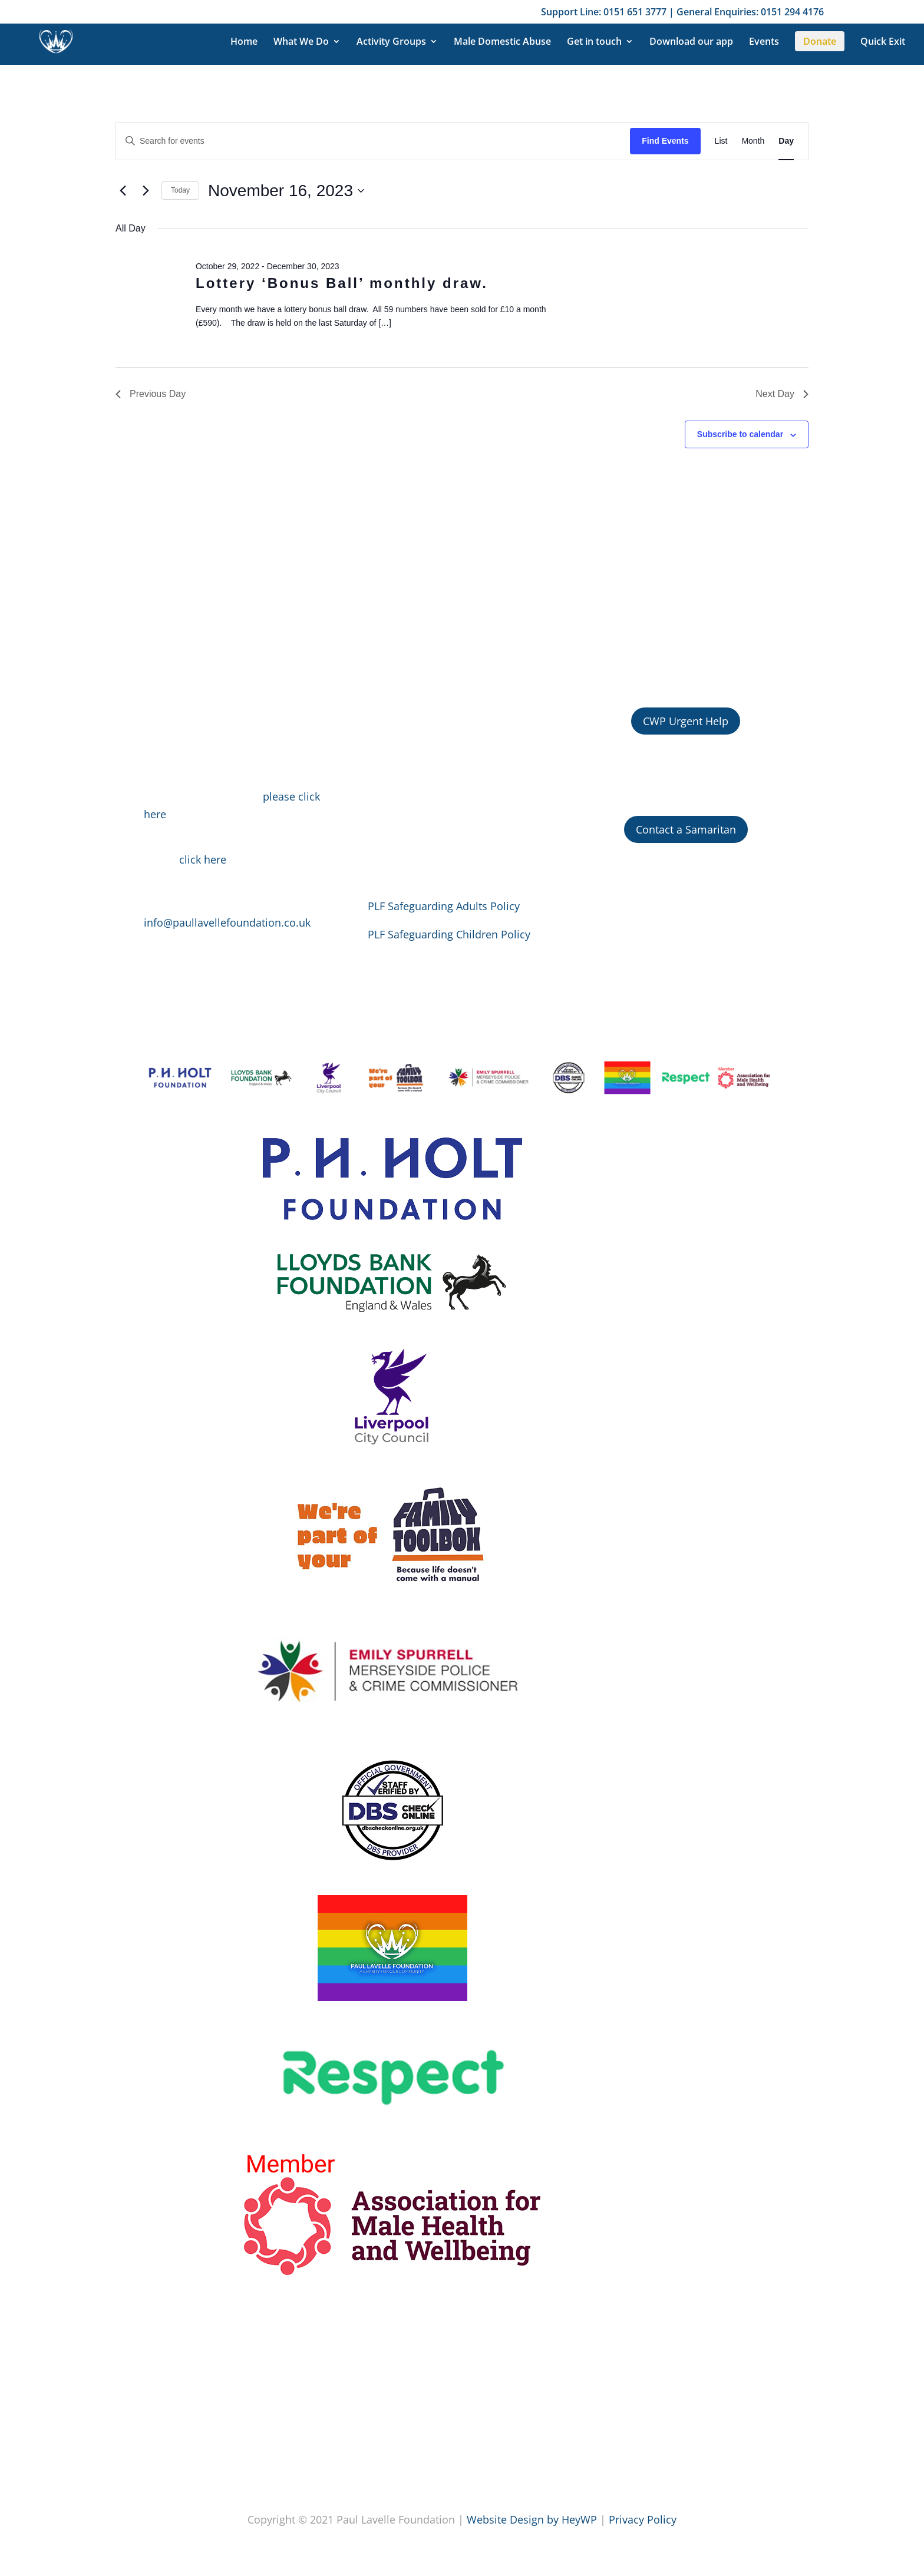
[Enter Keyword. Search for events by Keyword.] (373, 141)
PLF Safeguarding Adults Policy (444, 906)
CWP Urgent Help (685, 721)
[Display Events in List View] (721, 141)
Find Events (665, 141)
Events (764, 42)
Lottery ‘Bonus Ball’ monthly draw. (342, 283)
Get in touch (594, 42)
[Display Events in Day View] (786, 141)
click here (202, 859)
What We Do (301, 42)
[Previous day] (123, 191)
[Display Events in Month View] (752, 141)
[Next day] (145, 191)
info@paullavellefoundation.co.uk (227, 922)
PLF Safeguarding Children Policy (449, 934)
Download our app (691, 42)
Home (244, 42)
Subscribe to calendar (740, 434)
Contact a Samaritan (686, 829)
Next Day (781, 394)
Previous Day (151, 394)
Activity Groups (391, 42)
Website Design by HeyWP (532, 2519)
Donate (819, 41)
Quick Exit (882, 42)
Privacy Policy (642, 2519)
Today (180, 190)
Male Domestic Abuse (502, 42)
